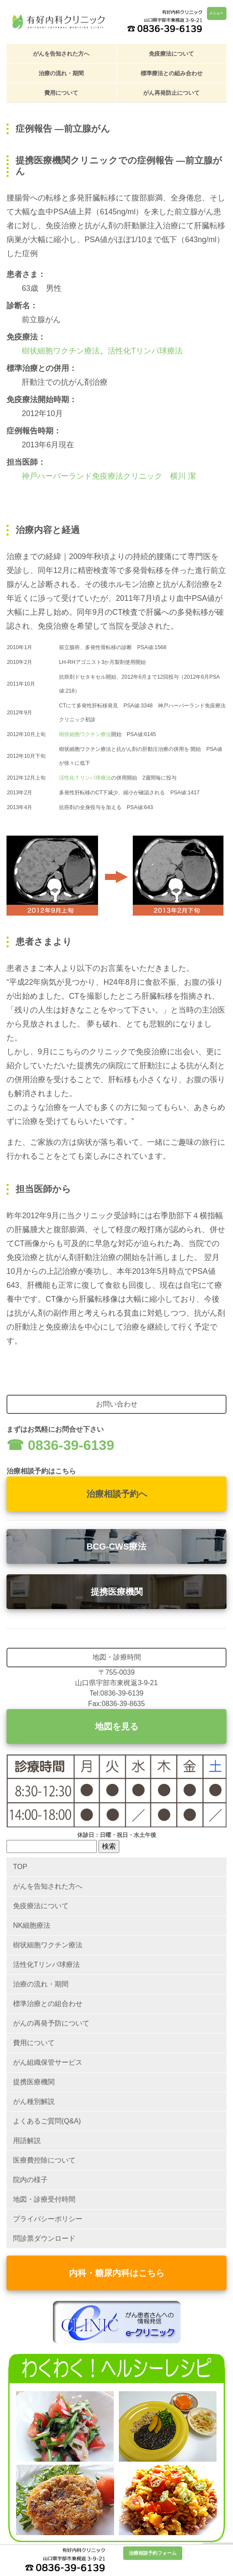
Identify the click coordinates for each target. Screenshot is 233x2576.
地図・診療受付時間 (44, 2199)
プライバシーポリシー (47, 2219)
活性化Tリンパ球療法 (145, 351)
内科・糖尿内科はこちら (116, 2273)
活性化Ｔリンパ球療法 (85, 778)
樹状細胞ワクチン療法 (61, 351)
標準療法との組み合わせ (172, 73)
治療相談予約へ (116, 1494)
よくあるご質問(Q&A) (47, 2121)
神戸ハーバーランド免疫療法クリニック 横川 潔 (109, 476)
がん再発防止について (171, 93)
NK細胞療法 (31, 1925)
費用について (61, 93)
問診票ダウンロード (44, 2238)
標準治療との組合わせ (47, 2003)
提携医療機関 (117, 1591)
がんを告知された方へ (61, 53)
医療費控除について (44, 2160)
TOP (20, 1866)
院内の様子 (30, 2179)
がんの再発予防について (51, 2023)
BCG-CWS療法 (117, 1546)
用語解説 (27, 2140)
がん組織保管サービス (47, 2062)
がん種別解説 (34, 2101)
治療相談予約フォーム (153, 2553)
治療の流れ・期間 (61, 73)
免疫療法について (171, 53)
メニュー (216, 13)
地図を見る (116, 1726)
